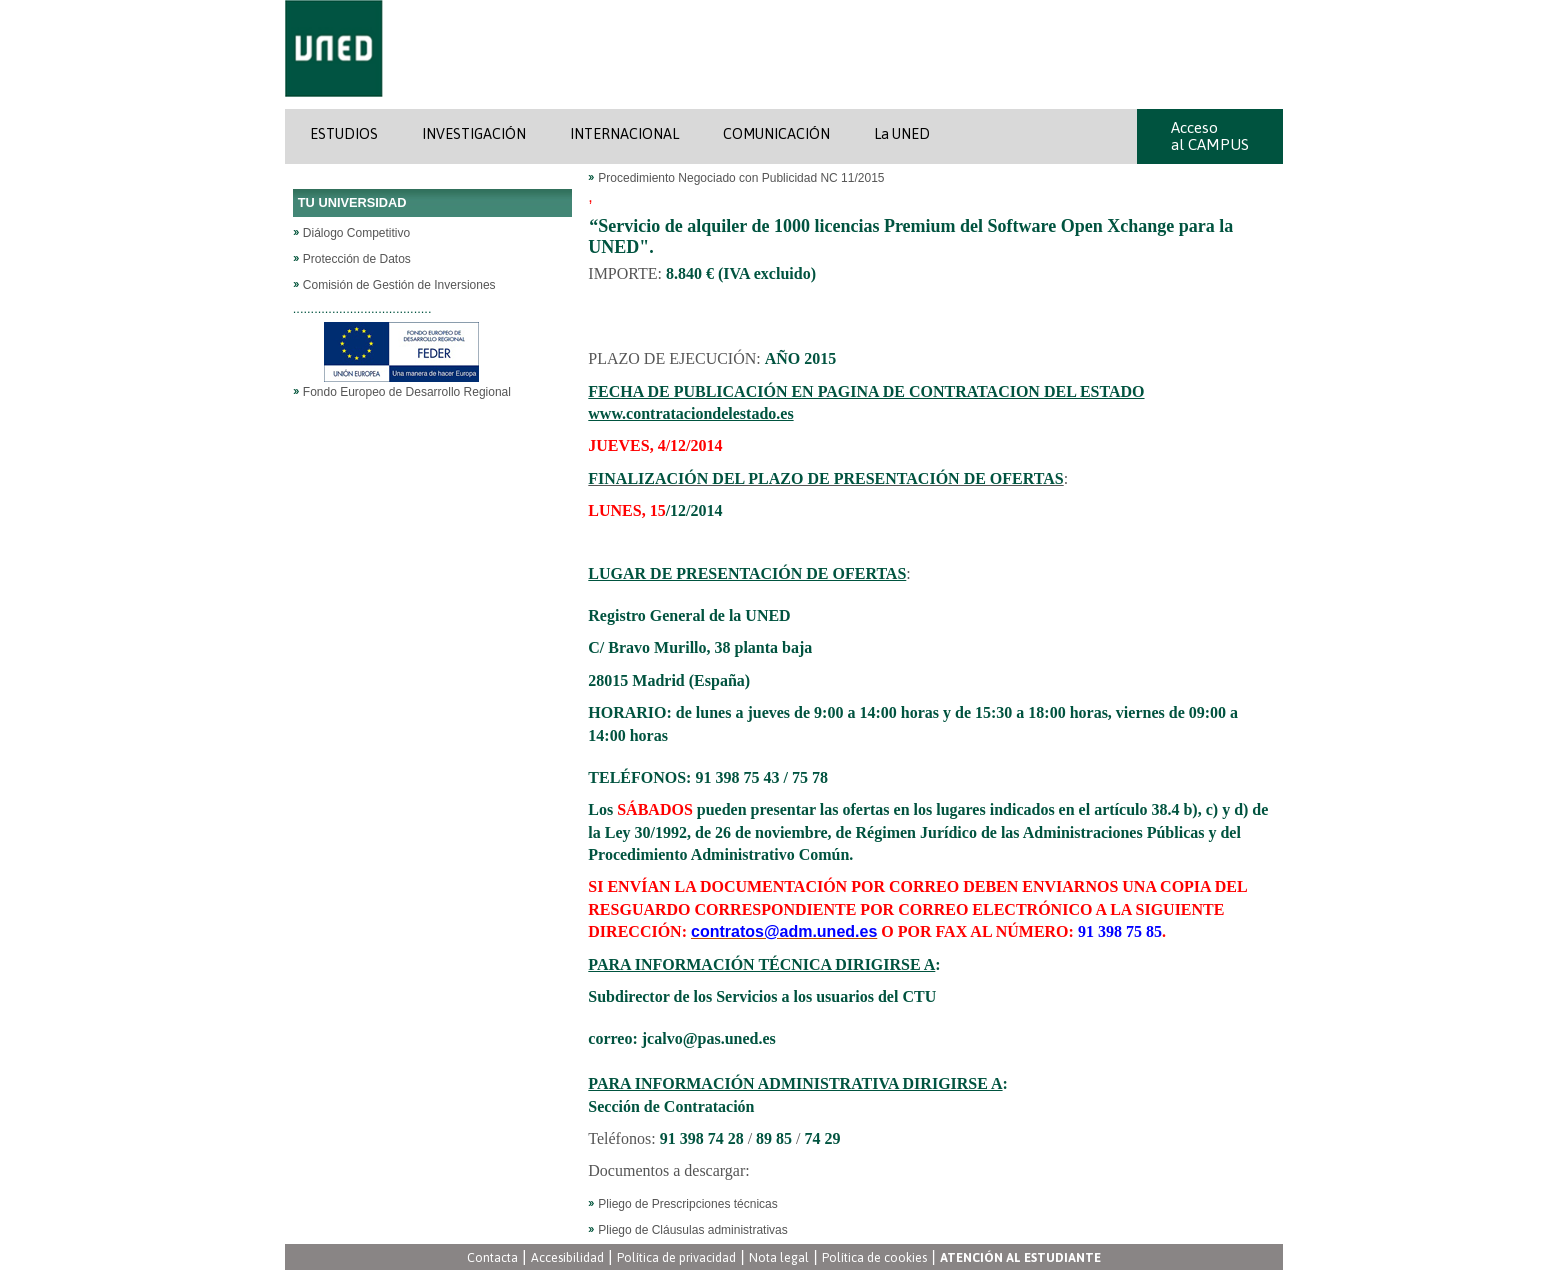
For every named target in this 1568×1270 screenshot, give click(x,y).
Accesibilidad (567, 1257)
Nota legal (779, 1257)
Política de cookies (874, 1257)
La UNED (902, 134)
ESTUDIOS (344, 134)
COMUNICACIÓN (776, 134)
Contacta (492, 1257)
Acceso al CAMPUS (1210, 136)
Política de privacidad (676, 1257)
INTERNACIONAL (624, 134)
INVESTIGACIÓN (474, 134)
